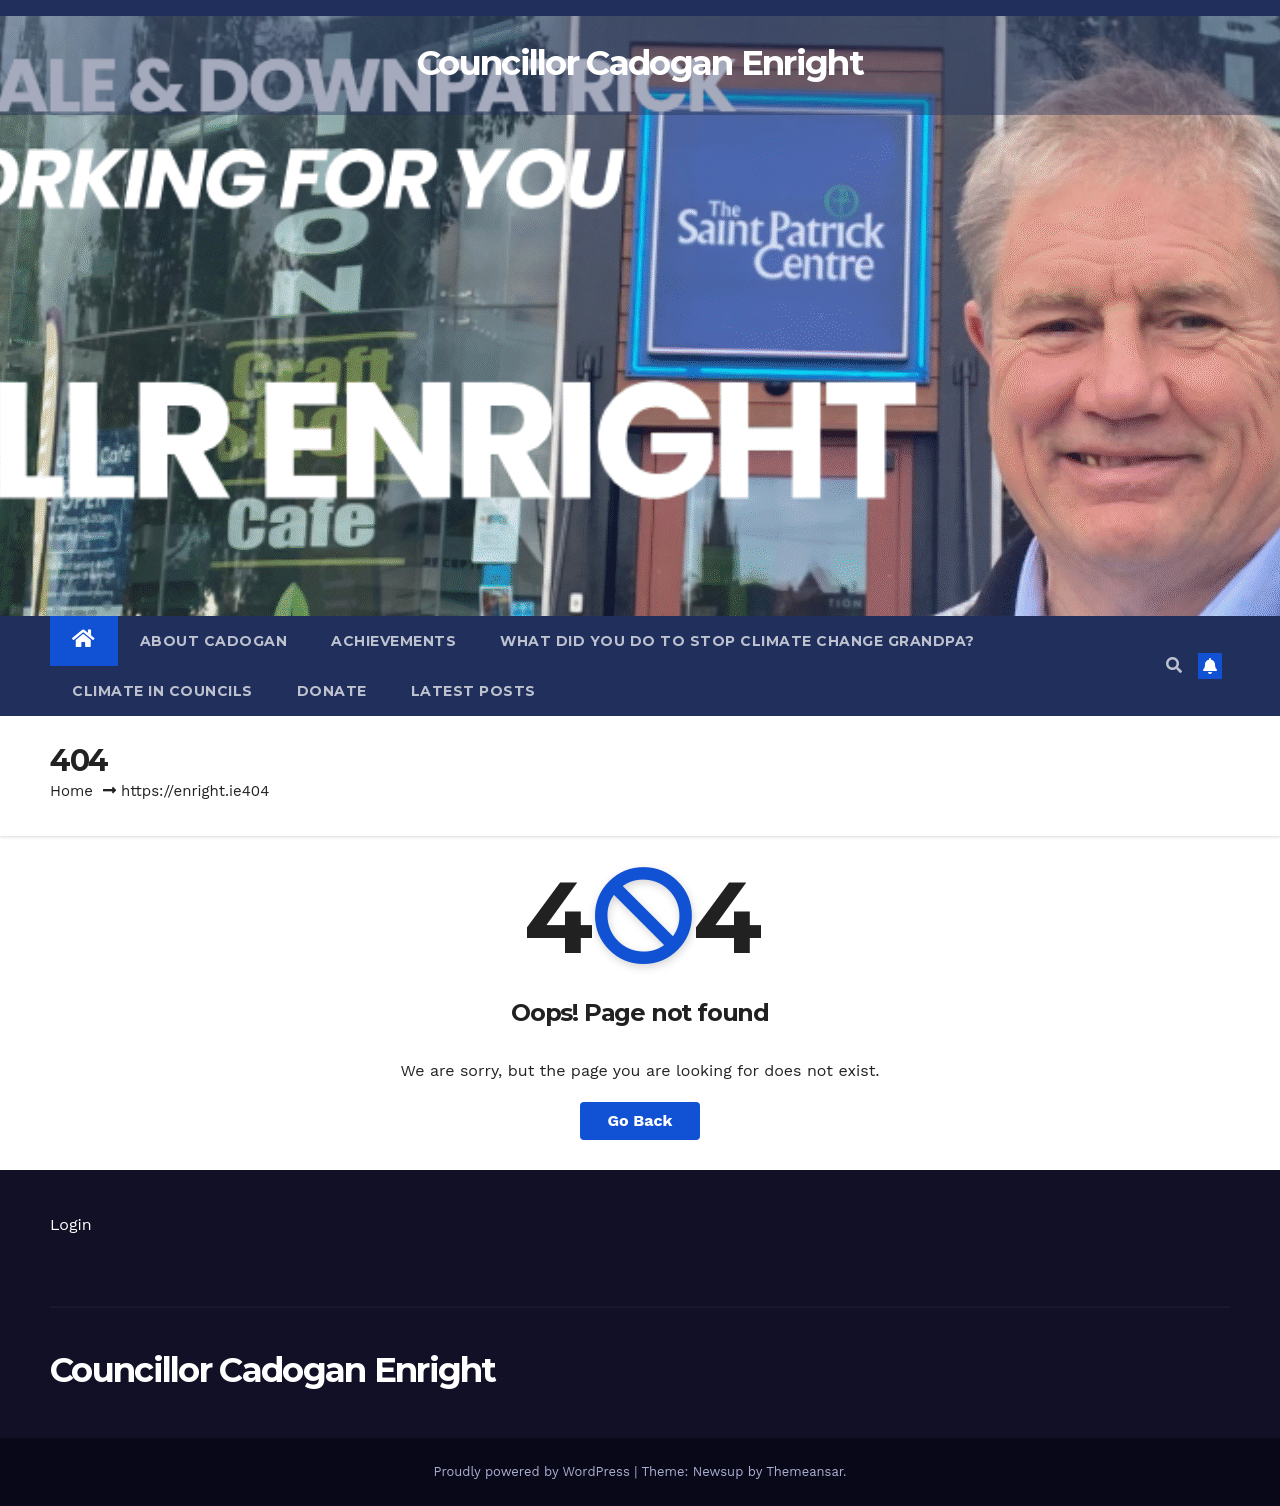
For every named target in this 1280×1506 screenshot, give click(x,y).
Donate (332, 691)
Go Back (640, 1120)
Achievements (393, 641)
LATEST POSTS (473, 691)
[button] (1174, 665)
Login (71, 1224)
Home (71, 791)
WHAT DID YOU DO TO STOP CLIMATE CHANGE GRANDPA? (737, 641)
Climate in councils (162, 691)
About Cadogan (214, 641)
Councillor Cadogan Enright (640, 63)
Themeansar (804, 1471)
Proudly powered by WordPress (533, 1471)
